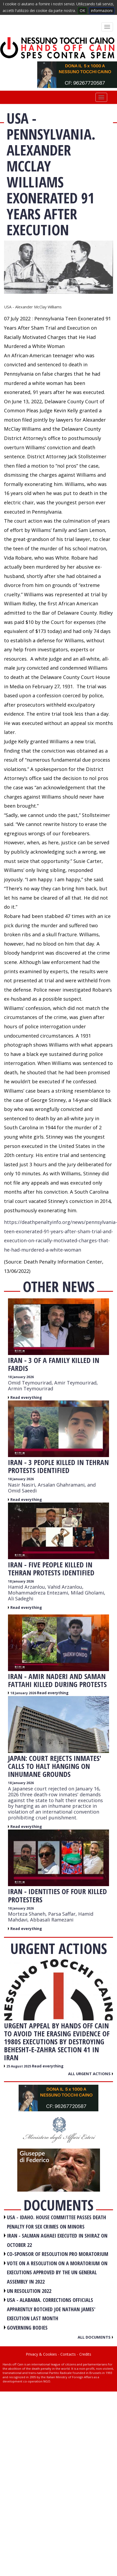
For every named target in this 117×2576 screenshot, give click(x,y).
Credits (85, 2354)
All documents (95, 2337)
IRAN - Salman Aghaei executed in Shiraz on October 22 (57, 2240)
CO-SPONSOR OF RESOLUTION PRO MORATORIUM (57, 2254)
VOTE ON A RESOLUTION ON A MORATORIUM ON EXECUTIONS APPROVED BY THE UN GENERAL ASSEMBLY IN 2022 (57, 2272)
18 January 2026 (21, 1377)
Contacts (68, 2354)
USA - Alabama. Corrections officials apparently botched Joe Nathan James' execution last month (51, 2309)
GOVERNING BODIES (27, 2327)
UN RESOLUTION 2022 (29, 2290)
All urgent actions (90, 2073)
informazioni (101, 10)
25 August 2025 (19, 2066)
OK (82, 10)
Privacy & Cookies (41, 2354)
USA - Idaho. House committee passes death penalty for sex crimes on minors (56, 2222)
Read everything (26, 1397)
